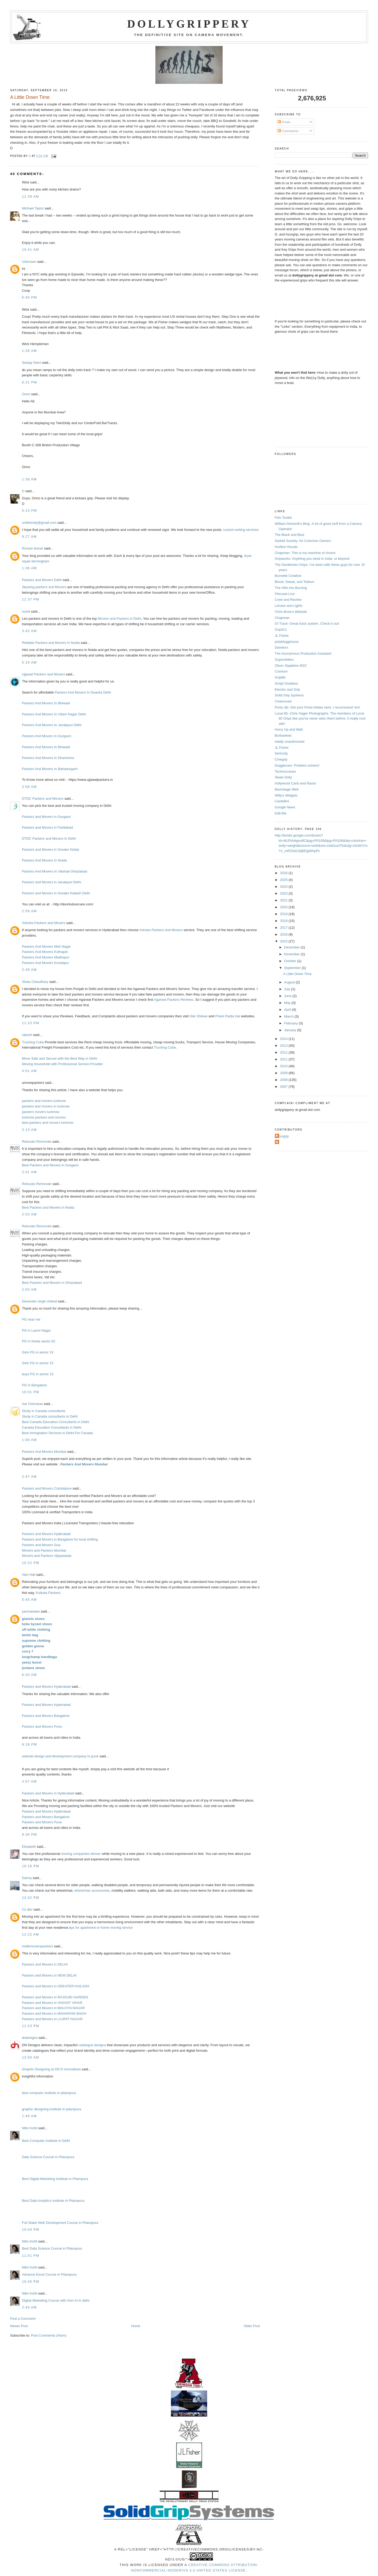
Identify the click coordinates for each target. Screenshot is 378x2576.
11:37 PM (30, 599)
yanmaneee (31, 1611)
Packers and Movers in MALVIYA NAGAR (53, 2008)
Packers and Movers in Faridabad (47, 827)
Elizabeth (29, 1847)
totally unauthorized (289, 741)
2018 (284, 921)
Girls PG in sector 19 (37, 1352)
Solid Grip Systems (289, 695)
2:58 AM (29, 787)
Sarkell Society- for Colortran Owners (303, 541)
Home (135, 2326)
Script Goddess (286, 683)
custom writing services (241, 530)
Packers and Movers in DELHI (44, 1964)
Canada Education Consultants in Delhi (51, 1427)
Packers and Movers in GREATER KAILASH (55, 1986)
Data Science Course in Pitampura (48, 2157)
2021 (284, 900)
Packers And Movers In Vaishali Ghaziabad (54, 871)
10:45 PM (30, 2281)
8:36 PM (29, 1834)
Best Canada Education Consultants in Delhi (55, 1422)
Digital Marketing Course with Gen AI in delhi (55, 2300)
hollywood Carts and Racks (295, 783)
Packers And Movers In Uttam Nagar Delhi (54, 714)
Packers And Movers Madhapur (45, 957)
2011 (284, 1059)
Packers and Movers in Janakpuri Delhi (51, 882)
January (290, 1030)
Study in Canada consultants (43, 1411)
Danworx (281, 647)
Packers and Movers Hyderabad (46, 1534)
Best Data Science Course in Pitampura (52, 2248)
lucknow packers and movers (44, 1117)
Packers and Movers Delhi (42, 580)
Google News (285, 807)
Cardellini (282, 801)
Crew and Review (288, 600)
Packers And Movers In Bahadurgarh (49, 769)
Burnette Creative (288, 576)
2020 (284, 907)
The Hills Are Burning (291, 588)
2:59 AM (29, 911)
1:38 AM (29, 479)
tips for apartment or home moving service (101, 1928)
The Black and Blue (289, 535)
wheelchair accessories (91, 1890)
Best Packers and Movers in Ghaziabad (52, 1283)
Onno (26, 394)
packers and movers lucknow (44, 1101)
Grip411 (281, 630)
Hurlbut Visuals (286, 547)
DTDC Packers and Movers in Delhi (49, 838)
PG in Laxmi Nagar (36, 1330)
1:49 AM (29, 2116)
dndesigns (29, 2038)
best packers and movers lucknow (47, 1123)
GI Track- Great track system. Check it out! (307, 623)
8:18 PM (29, 1744)
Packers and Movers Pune (42, 1726)
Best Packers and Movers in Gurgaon (50, 1165)
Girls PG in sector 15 (37, 1363)
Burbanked (283, 735)
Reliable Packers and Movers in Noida (51, 643)
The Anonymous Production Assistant (303, 653)
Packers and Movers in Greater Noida (50, 849)
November (292, 954)
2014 (284, 1039)
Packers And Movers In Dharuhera (48, 758)
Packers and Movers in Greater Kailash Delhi (56, 893)
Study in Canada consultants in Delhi (49, 1416)
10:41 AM (30, 250)
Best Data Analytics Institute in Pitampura (53, 2201)
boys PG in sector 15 (38, 1374)
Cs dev (27, 1909)
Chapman (282, 618)
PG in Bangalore (34, 1385)
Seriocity (281, 753)
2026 (284, 873)
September (293, 968)
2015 (284, 941)
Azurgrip (282, 1136)
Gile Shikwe (199, 1016)
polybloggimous (286, 642)
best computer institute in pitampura (49, 2093)
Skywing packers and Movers (44, 587)
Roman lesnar (32, 548)
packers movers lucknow (40, 1112)
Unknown (29, 262)
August (290, 982)
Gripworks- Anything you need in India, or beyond (312, 559)
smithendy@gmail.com (39, 523)
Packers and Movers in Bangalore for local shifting (60, 1539)
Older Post (252, 2326)
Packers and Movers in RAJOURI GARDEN (55, 1997)
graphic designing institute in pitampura (51, 2109)
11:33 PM (30, 1023)
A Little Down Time (297, 974)
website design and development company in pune (60, 1756)
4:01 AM (29, 1071)
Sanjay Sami (31, 363)
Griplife (280, 677)
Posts (284, 122)
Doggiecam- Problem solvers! (297, 765)
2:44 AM (29, 2307)
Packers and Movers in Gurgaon (46, 817)
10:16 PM (30, 1866)
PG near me (31, 1319)
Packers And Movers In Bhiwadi (46, 703)
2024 (284, 887)
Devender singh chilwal (39, 1301)
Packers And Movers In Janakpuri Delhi (51, 725)
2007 (284, 1087)
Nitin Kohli (29, 2128)
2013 (284, 1046)
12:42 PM (30, 1898)
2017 (284, 928)
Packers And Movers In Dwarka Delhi (83, 692)
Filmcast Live (285, 594)
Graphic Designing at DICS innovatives (51, 2069)
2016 (284, 934)
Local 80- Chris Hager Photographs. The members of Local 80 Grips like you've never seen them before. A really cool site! (320, 718)
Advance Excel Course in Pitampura (49, 2274)
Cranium (281, 671)
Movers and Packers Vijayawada (46, 1556)
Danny (27, 1878)
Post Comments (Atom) (48, 2335)
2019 (284, 914)
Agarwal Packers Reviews (173, 1000)
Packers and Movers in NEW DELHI (49, 1975)
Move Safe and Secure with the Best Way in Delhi (59, 1058)
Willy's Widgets (286, 795)
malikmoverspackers (37, 1946)
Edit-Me (281, 813)
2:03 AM (29, 1214)
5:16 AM (29, 662)
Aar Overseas (32, 1404)
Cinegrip (281, 759)
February (291, 1023)
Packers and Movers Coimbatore (46, 1488)
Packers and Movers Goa (41, 1545)
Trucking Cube (33, 1042)
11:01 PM (30, 2255)
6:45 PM (29, 297)
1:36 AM (29, 568)
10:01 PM (30, 1392)
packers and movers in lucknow (45, 1106)
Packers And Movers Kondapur (45, 963)
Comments (288, 131)
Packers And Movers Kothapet (45, 952)
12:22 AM (30, 1934)
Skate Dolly (283, 777)
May (287, 1003)
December (292, 947)
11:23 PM (30, 2026)
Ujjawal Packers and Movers (43, 674)
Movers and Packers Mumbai (44, 1550)
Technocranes (285, 771)
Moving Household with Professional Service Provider (62, 1064)
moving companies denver (81, 1854)
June (288, 996)
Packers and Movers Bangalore (45, 1716)
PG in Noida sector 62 (38, 1341)
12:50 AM (30, 2057)
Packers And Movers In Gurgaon (46, 736)
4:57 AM (29, 1781)
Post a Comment (22, 2319)
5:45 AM (29, 1600)
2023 (284, 893)
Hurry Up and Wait (289, 729)
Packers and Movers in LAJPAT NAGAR (52, 2019)
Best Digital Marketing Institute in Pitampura (55, 2179)
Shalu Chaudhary (35, 982)
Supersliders (284, 659)
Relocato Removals (36, 1141)
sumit (26, 611)
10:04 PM (30, 2229)
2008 (284, 1080)
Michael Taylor (33, 208)
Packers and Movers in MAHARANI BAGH (54, 2013)
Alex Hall (28, 1575)
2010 (284, 1066)
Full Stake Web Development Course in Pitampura (60, 2223)
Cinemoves (283, 701)
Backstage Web (287, 789)
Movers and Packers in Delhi (119, 618)
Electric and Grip (287, 689)
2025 (284, 880)
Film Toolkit (283, 518)
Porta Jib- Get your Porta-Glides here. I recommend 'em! (317, 707)
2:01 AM (29, 1172)
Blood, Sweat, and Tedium (294, 582)
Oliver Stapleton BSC (291, 666)
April (288, 1010)
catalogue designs (92, 2045)
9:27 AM (29, 536)
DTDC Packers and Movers (42, 798)
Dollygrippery (189, 24)
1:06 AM (29, 1440)
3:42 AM (29, 631)
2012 (284, 1052)
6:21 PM (29, 382)
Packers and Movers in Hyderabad (48, 1793)
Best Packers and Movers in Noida (48, 1207)
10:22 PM (30, 1563)
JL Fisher (282, 636)
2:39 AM (29, 970)
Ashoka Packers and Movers (43, 923)
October (290, 961)
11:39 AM (30, 196)
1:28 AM (29, 351)
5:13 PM (29, 510)
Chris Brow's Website (291, 612)
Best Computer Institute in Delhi (46, 2141)
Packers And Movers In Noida (44, 860)
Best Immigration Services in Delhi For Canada (57, 1433)
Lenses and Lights (289, 606)
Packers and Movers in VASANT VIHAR (52, 2003)
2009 (284, 1073)
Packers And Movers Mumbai (44, 1452)
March (289, 1016)
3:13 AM (29, 1130)
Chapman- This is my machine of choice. (306, 553)
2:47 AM (29, 1477)
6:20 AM (29, 1675)
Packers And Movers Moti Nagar (46, 946)
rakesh (27, 1035)
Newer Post (19, 2326)
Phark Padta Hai (227, 1016)
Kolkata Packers (48, 1593)
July (287, 989)
